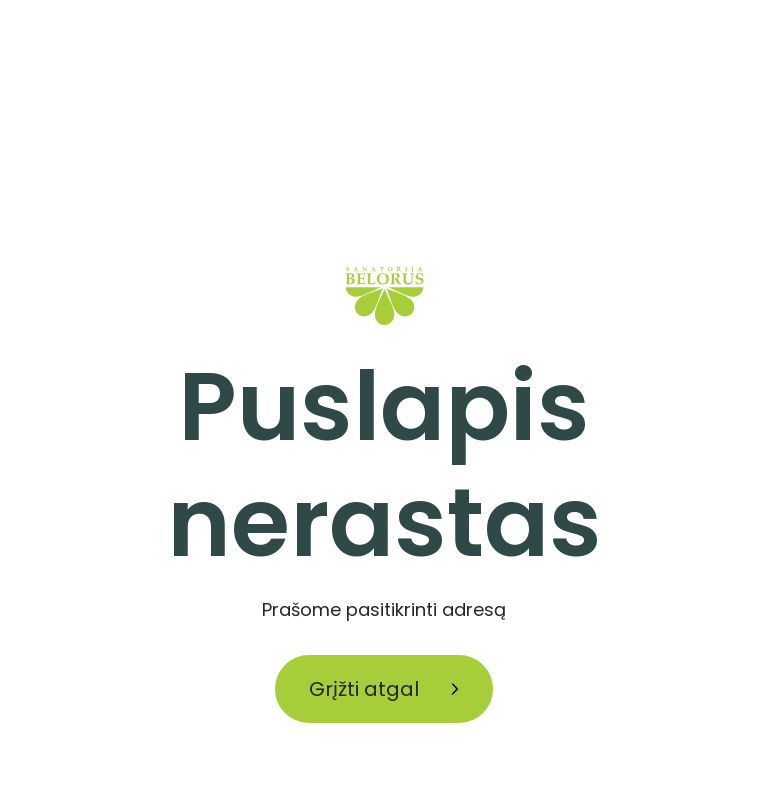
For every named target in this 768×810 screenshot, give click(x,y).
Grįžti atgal (384, 689)
